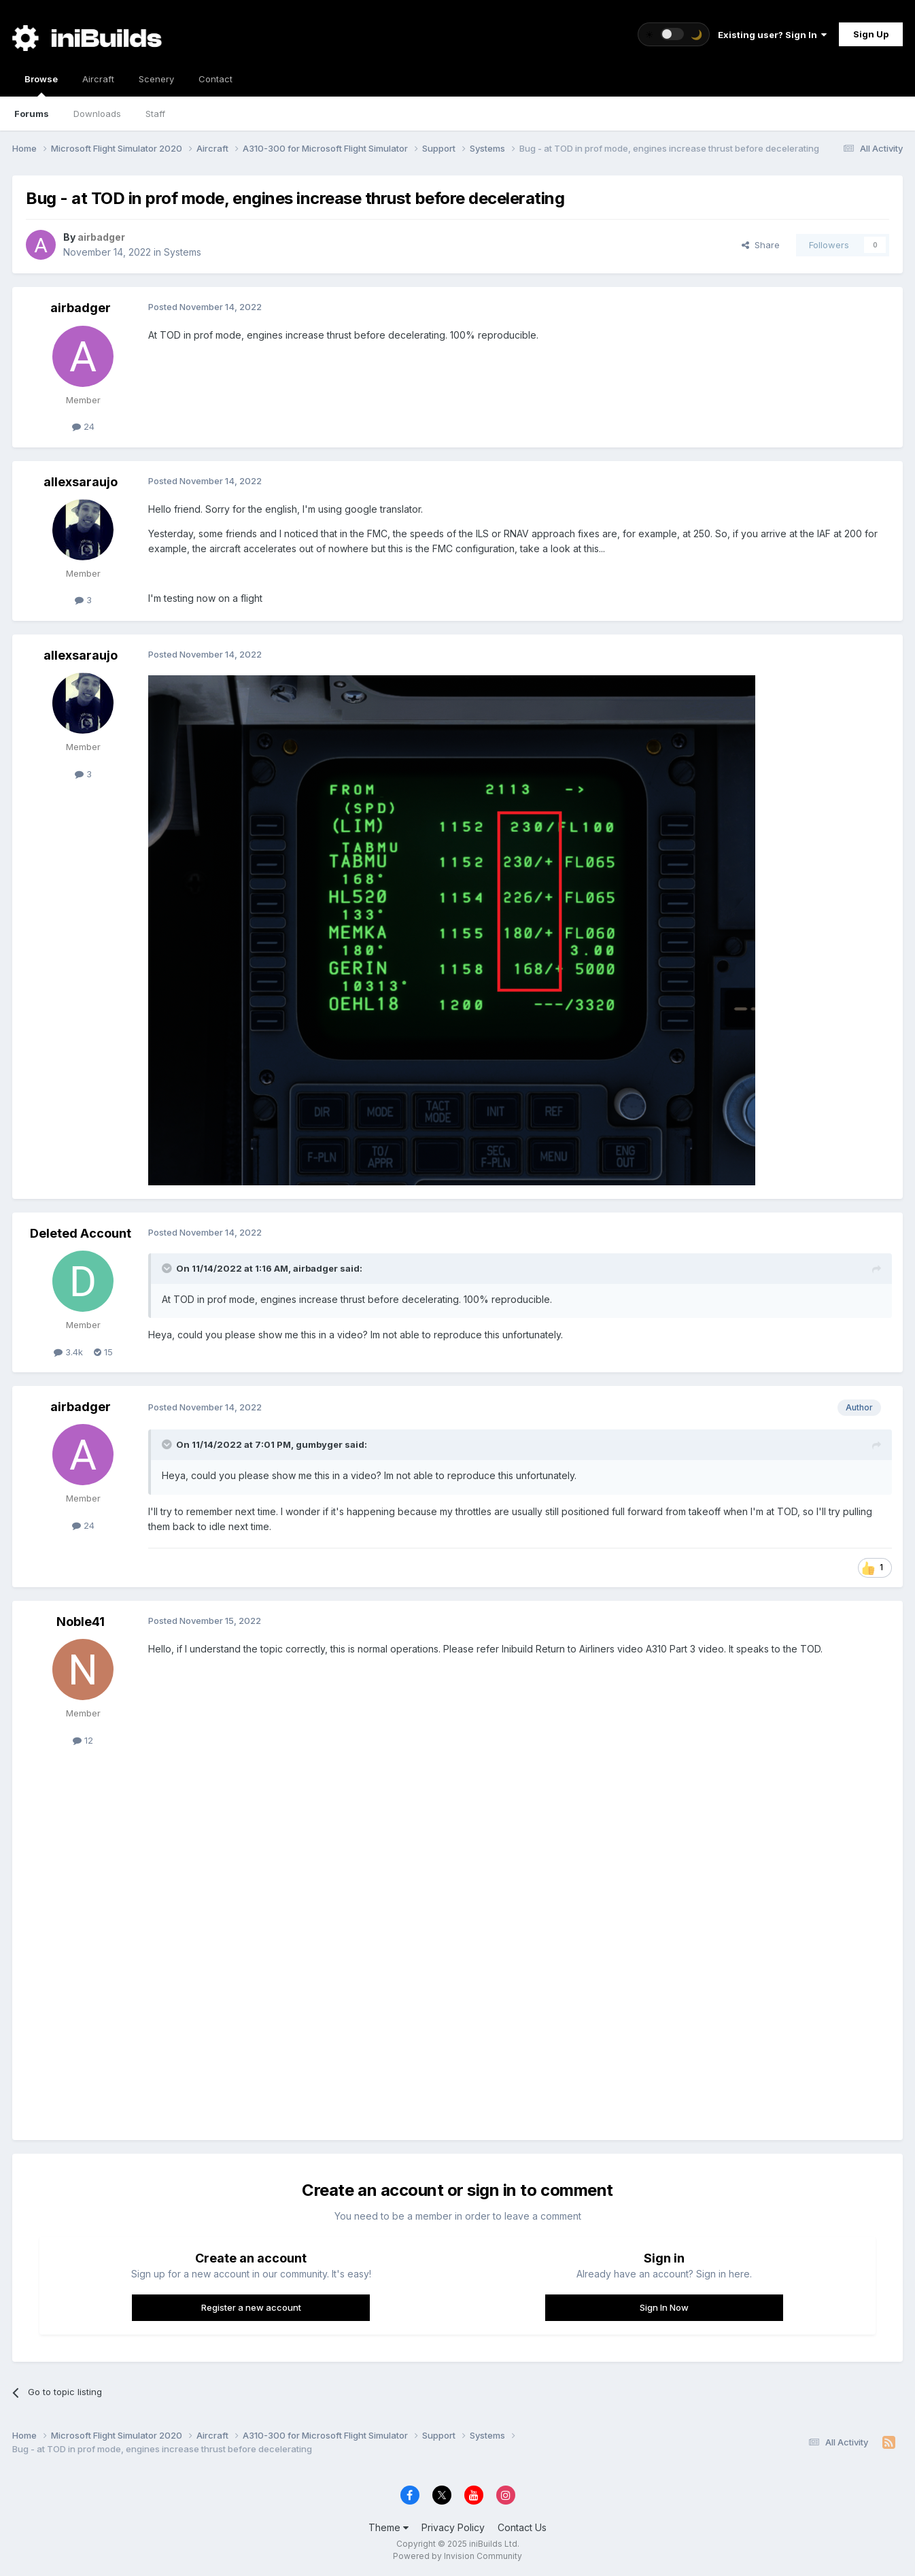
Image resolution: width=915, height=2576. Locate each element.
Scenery (156, 78)
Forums (31, 113)
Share (761, 244)
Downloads (97, 113)
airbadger (80, 308)
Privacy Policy (453, 2527)
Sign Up (870, 34)
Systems (182, 252)
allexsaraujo (81, 482)
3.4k (68, 1351)
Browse (41, 85)
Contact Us (522, 2527)
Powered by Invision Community (457, 2556)
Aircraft (98, 78)
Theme (388, 2527)
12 (83, 1740)
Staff (155, 113)
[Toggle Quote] (168, 1268)
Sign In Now (664, 2307)
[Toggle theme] (674, 34)
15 (103, 1351)
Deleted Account (80, 1233)
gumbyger (319, 1444)
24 (83, 426)
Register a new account (251, 2307)
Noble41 (80, 1621)
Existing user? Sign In (772, 34)
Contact (215, 78)
